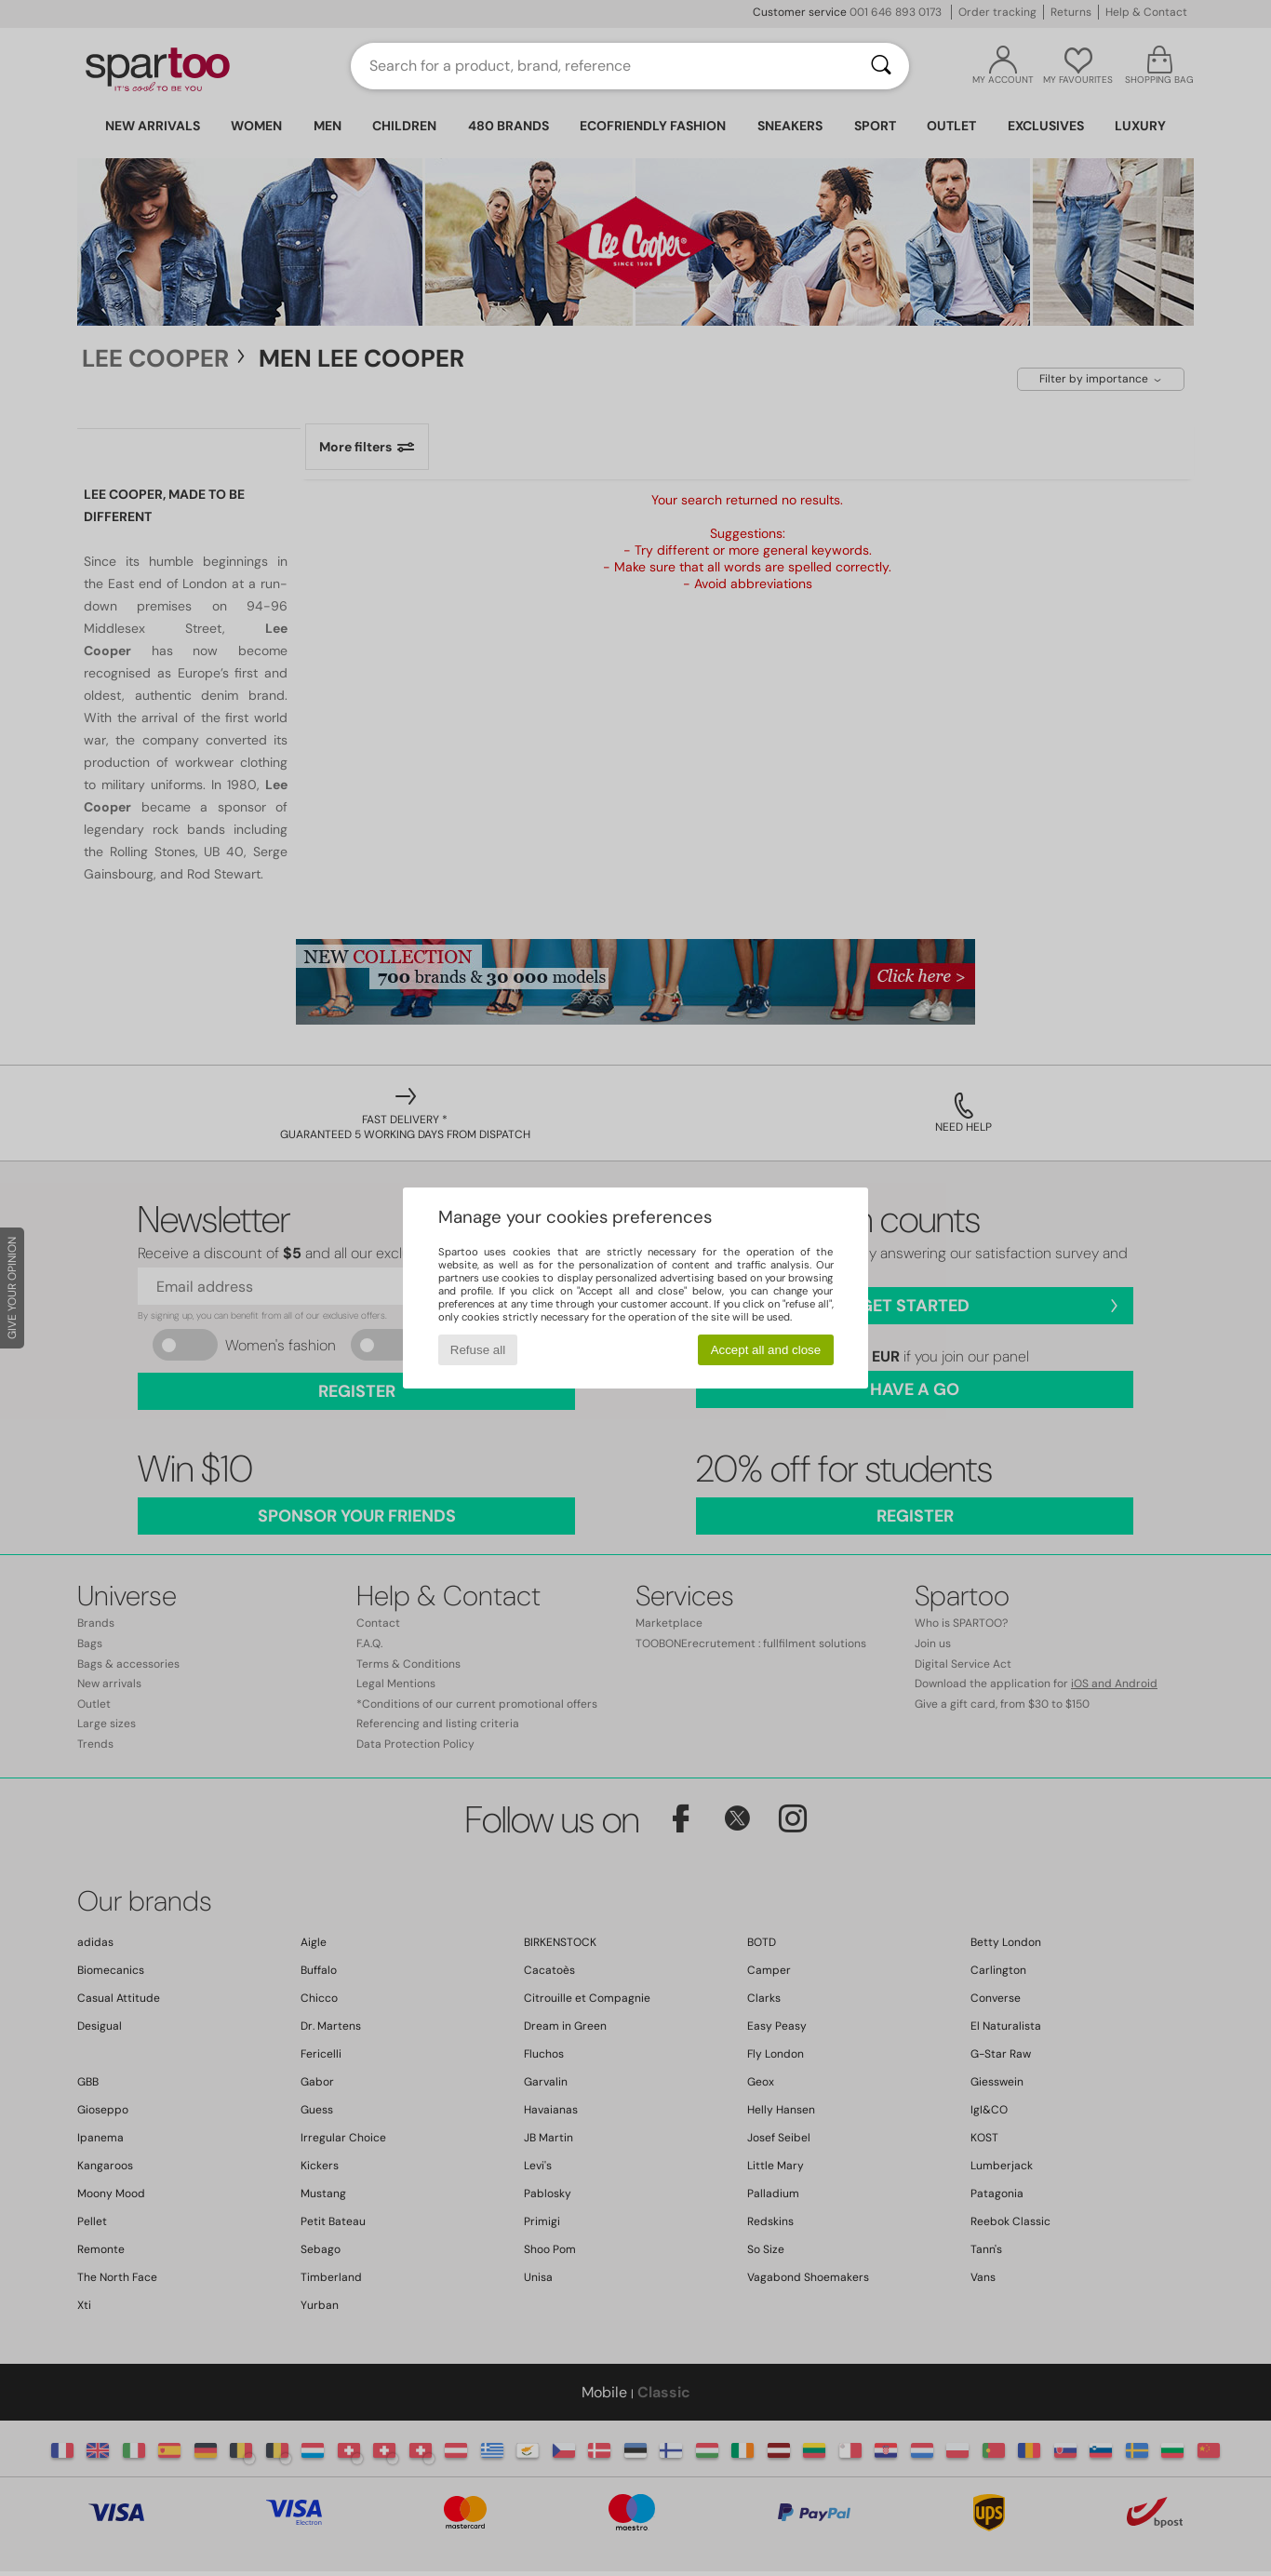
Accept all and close (766, 1350)
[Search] (881, 66)
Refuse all (477, 1350)
